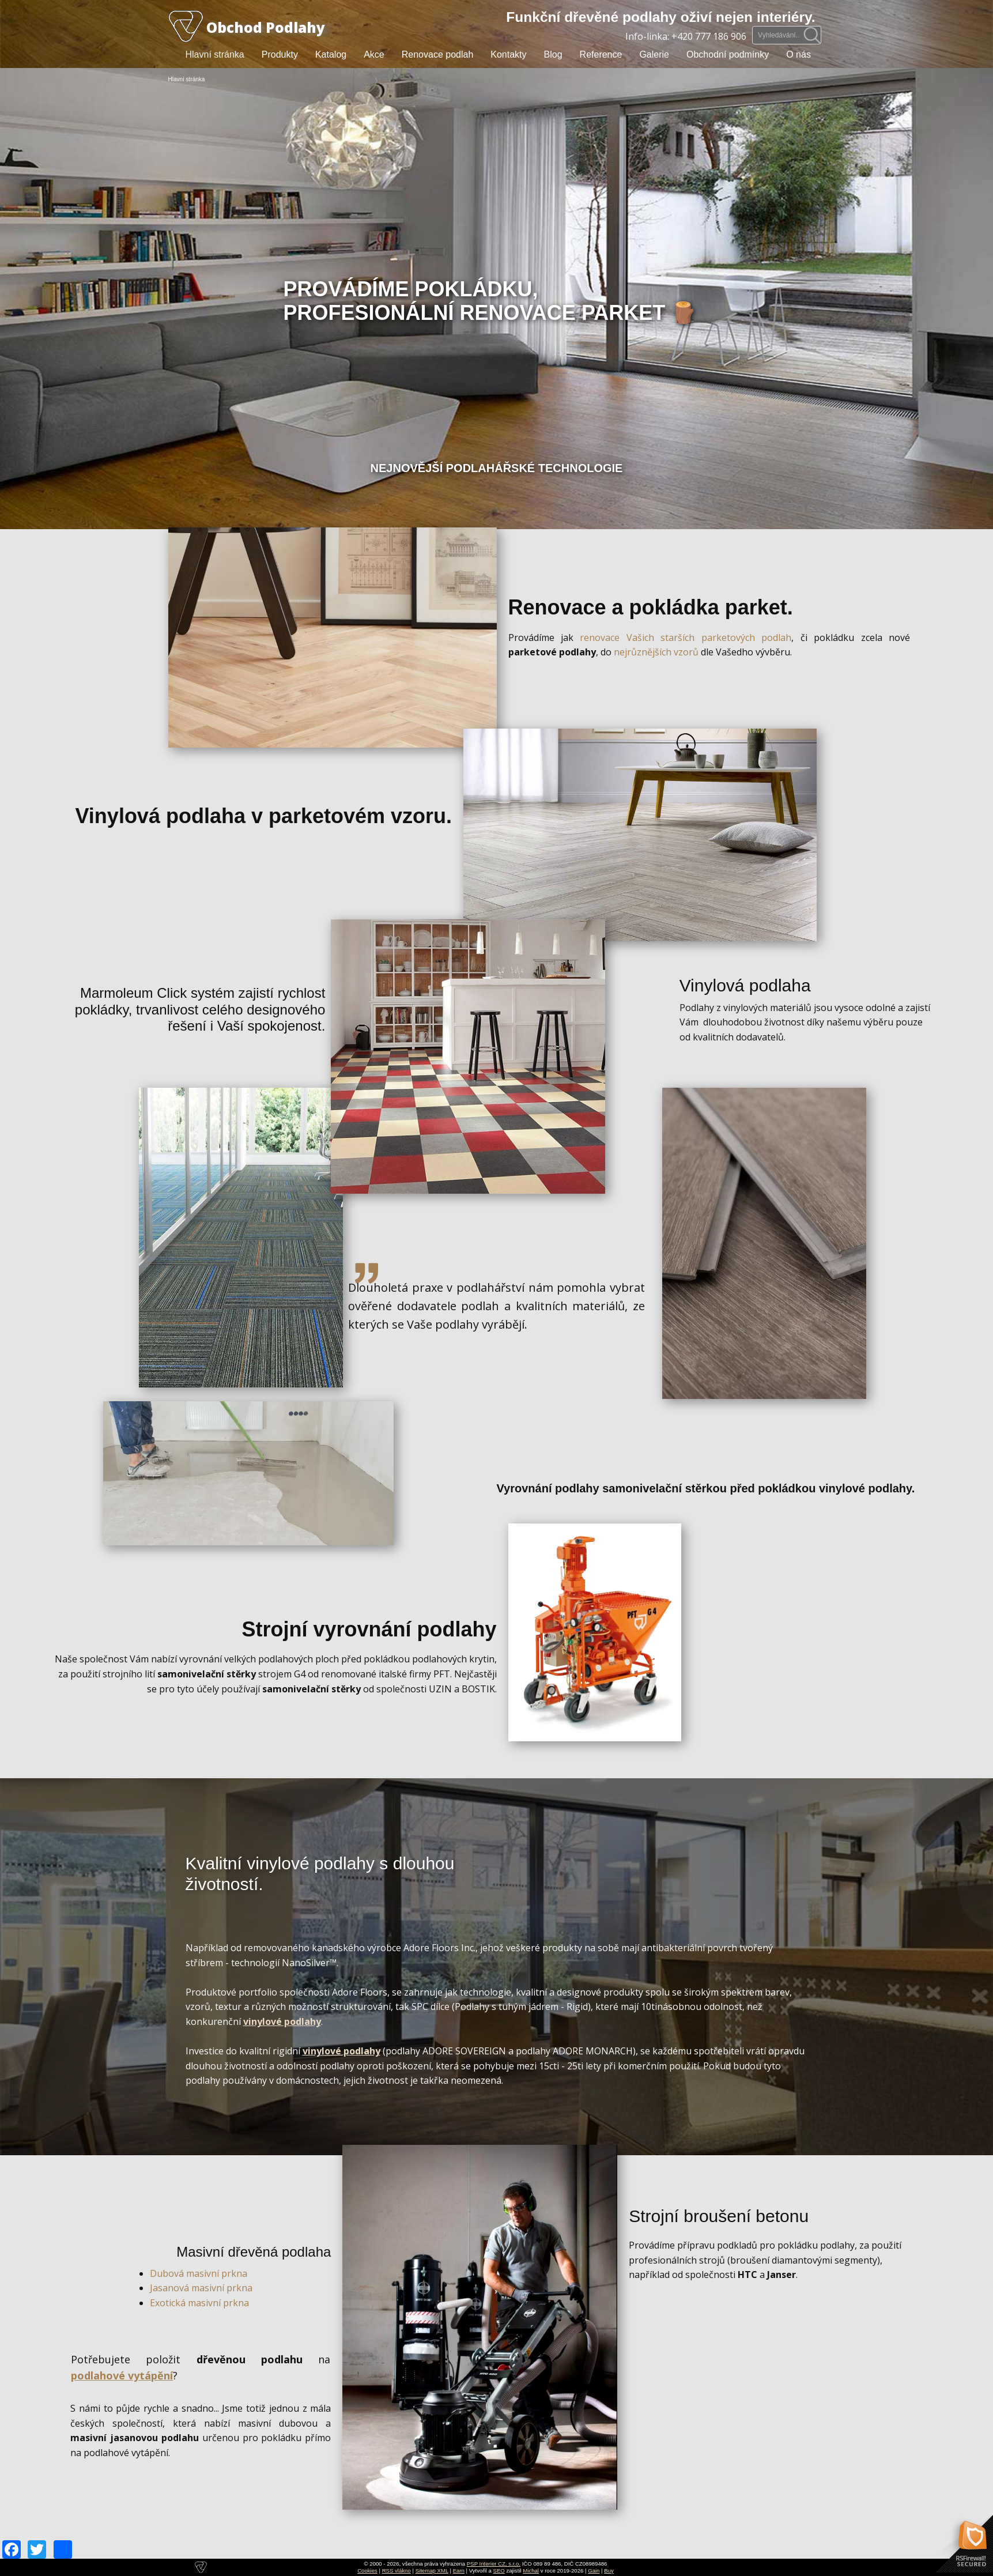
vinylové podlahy (282, 2021)
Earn (459, 2570)
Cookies (367, 2570)
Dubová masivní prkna (198, 2273)
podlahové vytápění (122, 2375)
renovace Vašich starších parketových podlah (685, 637)
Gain (593, 2570)
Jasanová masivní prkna (201, 2287)
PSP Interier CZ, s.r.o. (493, 2563)
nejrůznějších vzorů (656, 652)
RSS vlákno (396, 2570)
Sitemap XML (432, 2570)
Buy (609, 2570)
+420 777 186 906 (708, 36)
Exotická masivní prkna (199, 2302)
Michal (531, 2570)
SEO (499, 2570)
